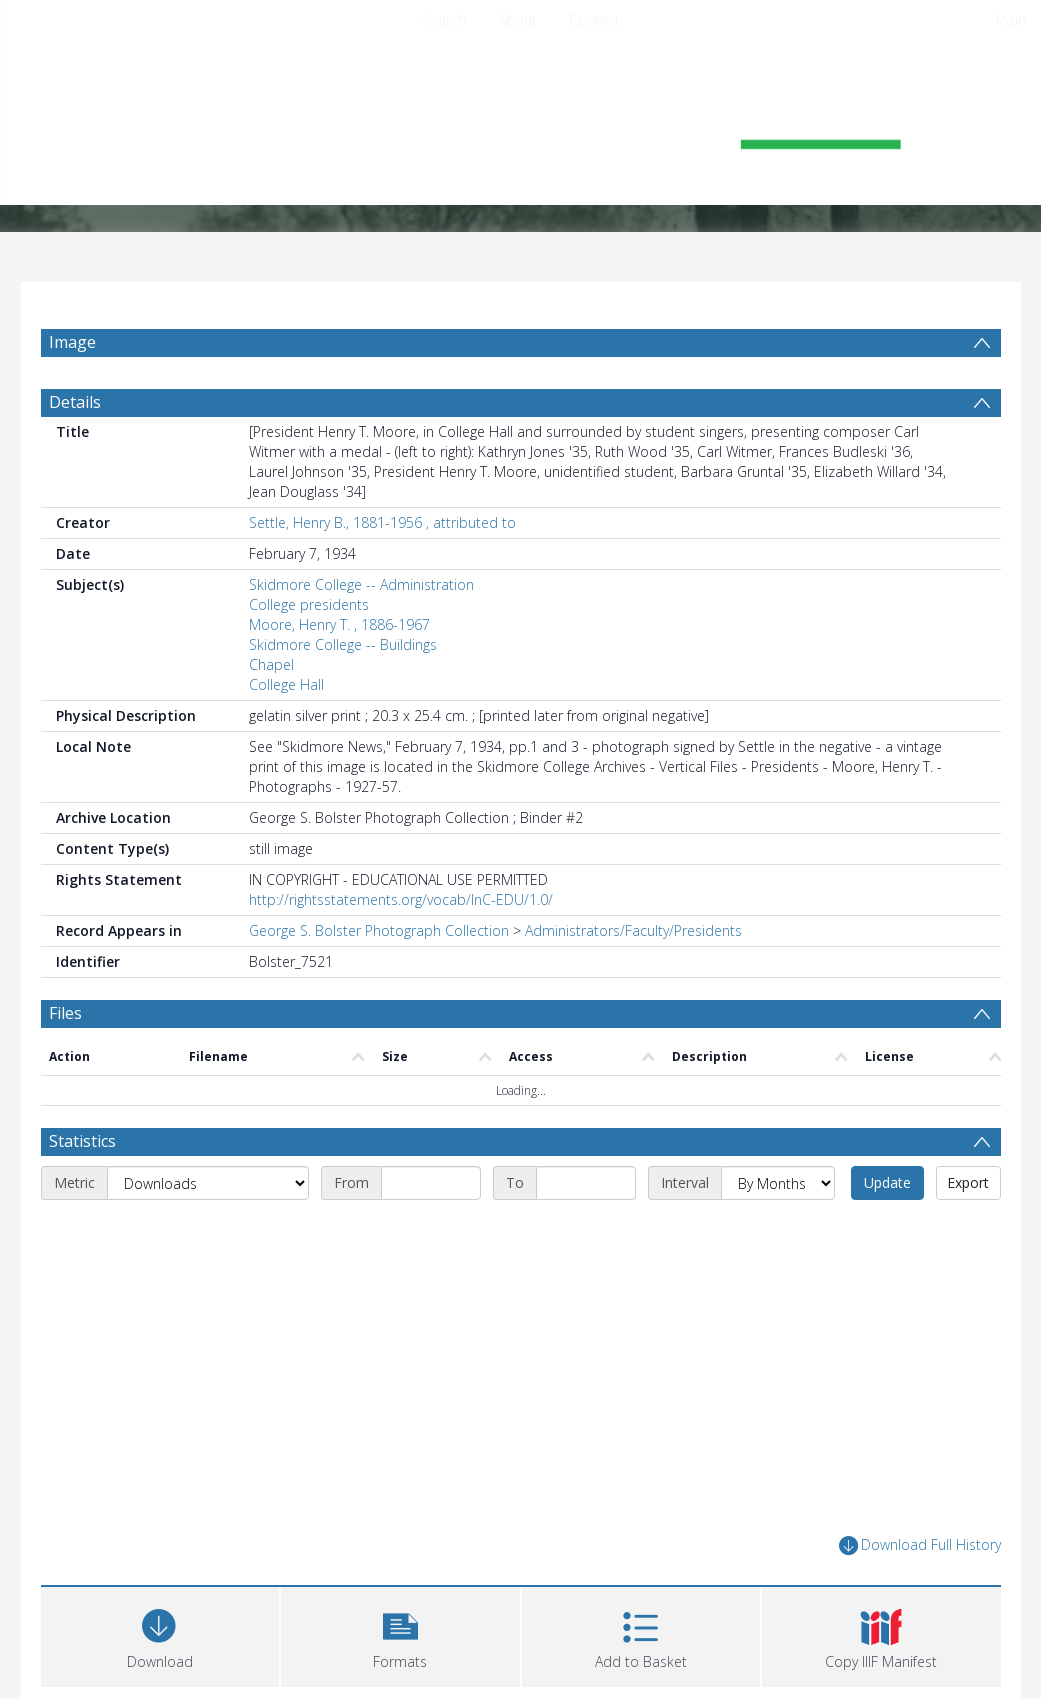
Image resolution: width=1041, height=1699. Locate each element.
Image (72, 342)
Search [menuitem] (444, 19)
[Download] (160, 1634)
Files (65, 1013)
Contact (594, 19)
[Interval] (778, 1183)
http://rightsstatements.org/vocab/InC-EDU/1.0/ (401, 899)
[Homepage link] (521, 126)
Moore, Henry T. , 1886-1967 (339, 624)
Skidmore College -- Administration (361, 584)
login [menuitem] (1011, 19)
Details (75, 402)
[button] (400, 1634)
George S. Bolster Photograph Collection (379, 930)
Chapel (271, 664)
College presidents (309, 604)
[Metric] (208, 1183)
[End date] (586, 1183)
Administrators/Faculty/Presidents (633, 930)
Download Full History (920, 1545)
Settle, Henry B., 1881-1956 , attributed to (382, 522)
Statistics (82, 1141)
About (517, 19)
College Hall (286, 684)
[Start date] (431, 1183)
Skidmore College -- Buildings (343, 644)
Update (887, 1182)
